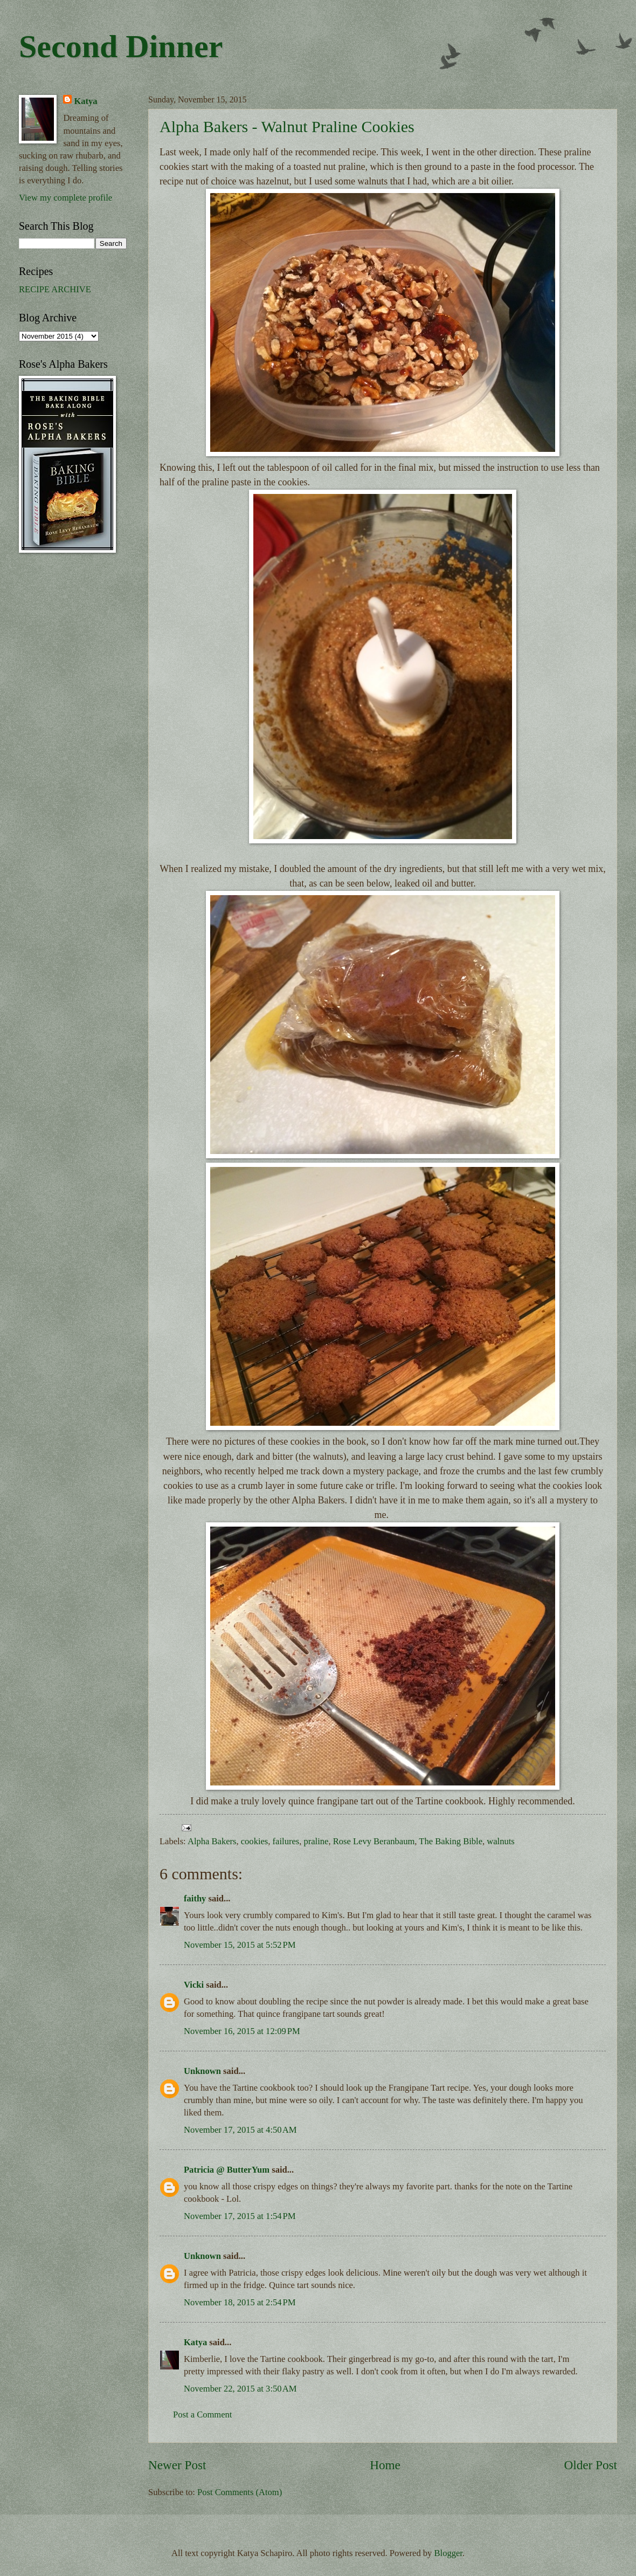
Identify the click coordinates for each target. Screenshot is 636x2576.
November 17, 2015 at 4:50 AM (240, 2130)
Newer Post (177, 2465)
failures (286, 1841)
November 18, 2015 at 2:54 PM (240, 2302)
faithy (195, 1898)
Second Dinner (121, 46)
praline (315, 1841)
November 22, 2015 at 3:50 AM (240, 2388)
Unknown (202, 2071)
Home (385, 2465)
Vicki (194, 1985)
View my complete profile (65, 198)
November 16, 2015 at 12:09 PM (242, 2031)
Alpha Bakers (212, 1841)
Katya (195, 2342)
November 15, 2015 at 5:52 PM (240, 1945)
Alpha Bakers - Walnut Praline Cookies (287, 126)
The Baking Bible (450, 1841)
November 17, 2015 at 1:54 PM (240, 2216)
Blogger (448, 2553)
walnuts (500, 1841)
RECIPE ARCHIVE (55, 289)
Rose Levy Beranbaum (374, 1841)
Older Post (590, 2465)
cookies (254, 1841)
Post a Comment (202, 2414)
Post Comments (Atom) (239, 2492)
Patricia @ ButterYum (226, 2170)
